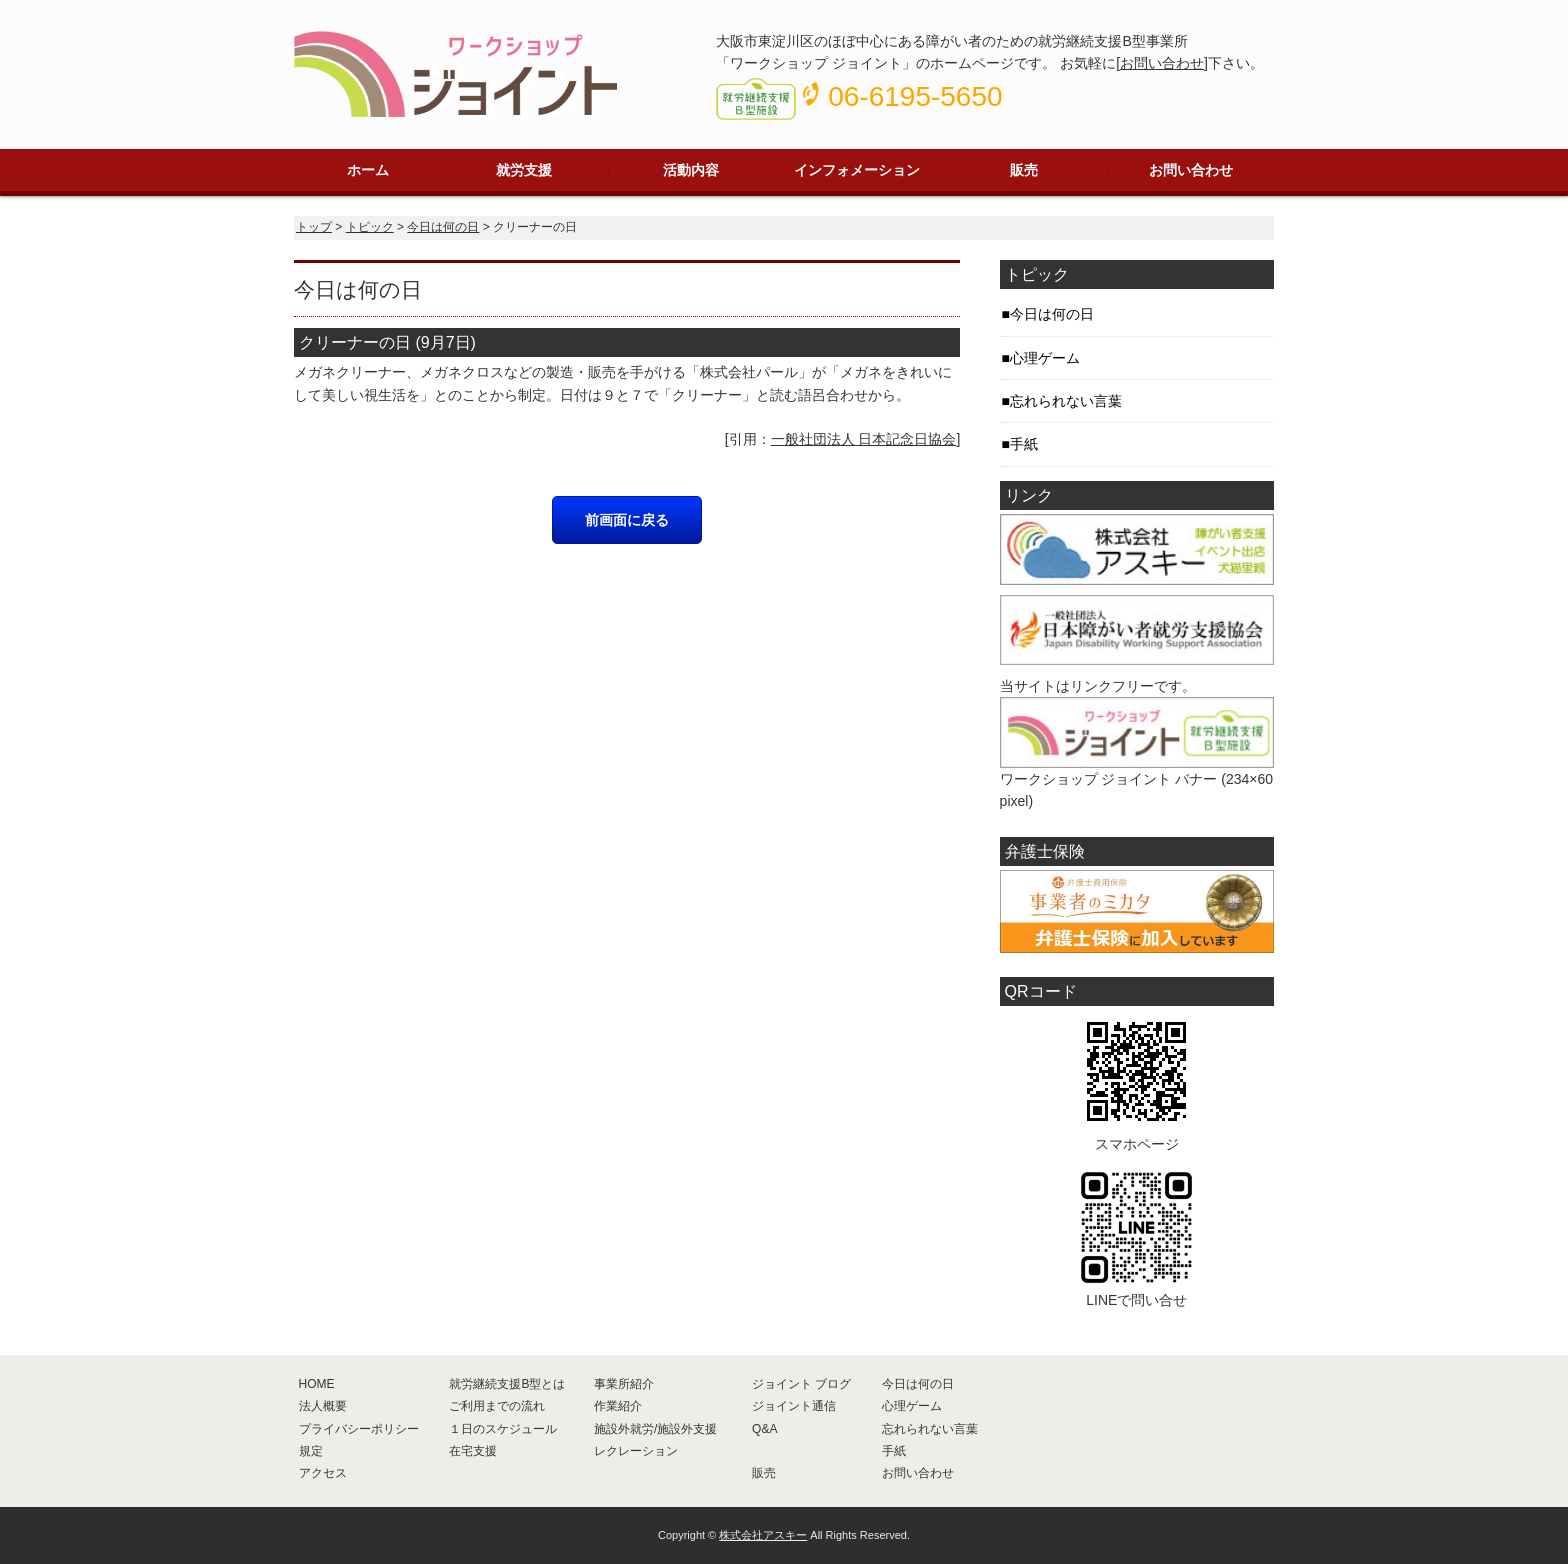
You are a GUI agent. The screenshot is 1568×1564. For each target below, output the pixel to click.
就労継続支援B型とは (507, 1384)
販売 (1024, 170)
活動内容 (691, 170)
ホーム (368, 170)
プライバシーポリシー (359, 1429)
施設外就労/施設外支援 (655, 1429)
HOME (317, 1384)
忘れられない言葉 (1066, 401)
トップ (314, 227)
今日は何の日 (443, 227)
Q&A (764, 1429)
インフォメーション (857, 170)
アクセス (323, 1473)
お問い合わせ (1162, 63)
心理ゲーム (1045, 358)
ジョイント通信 (794, 1406)
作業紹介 (618, 1406)
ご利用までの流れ (497, 1406)
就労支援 (524, 170)
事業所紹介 (624, 1384)
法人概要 (323, 1406)
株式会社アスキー (763, 1535)
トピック (370, 227)
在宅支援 (473, 1451)
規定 (311, 1451)
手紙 (1024, 444)
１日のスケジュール (503, 1429)
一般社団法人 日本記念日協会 (864, 439)
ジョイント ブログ (801, 1384)
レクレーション (636, 1451)
